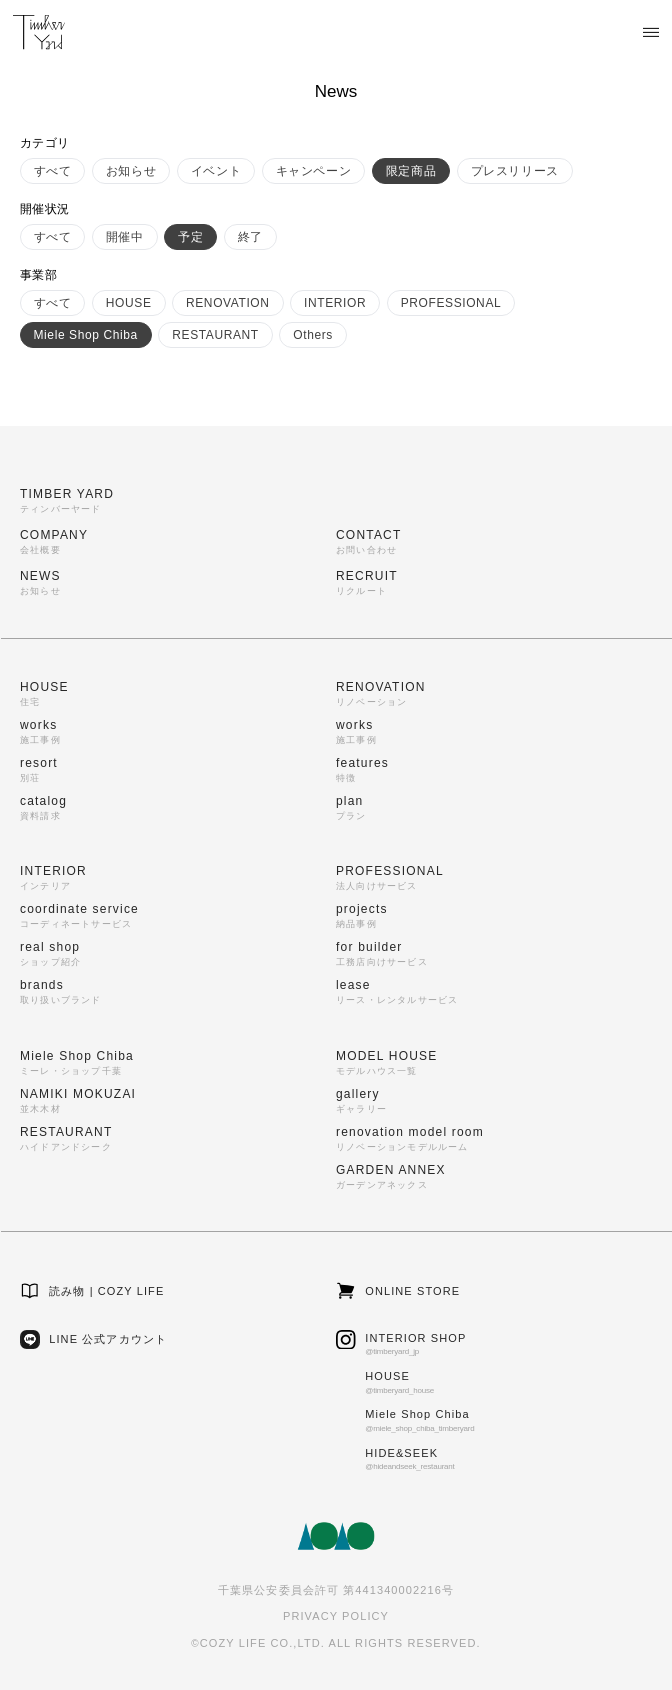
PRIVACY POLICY (336, 1616)
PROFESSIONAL (451, 303)
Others (313, 335)
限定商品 (411, 171)
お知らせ (131, 171)
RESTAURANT (215, 335)
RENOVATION (228, 303)
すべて (53, 171)
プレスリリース (515, 171)
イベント (216, 171)
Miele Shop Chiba (86, 335)
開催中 (125, 237)
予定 (190, 237)
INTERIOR (335, 303)
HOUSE (129, 303)
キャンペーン (314, 171)
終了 (250, 237)
